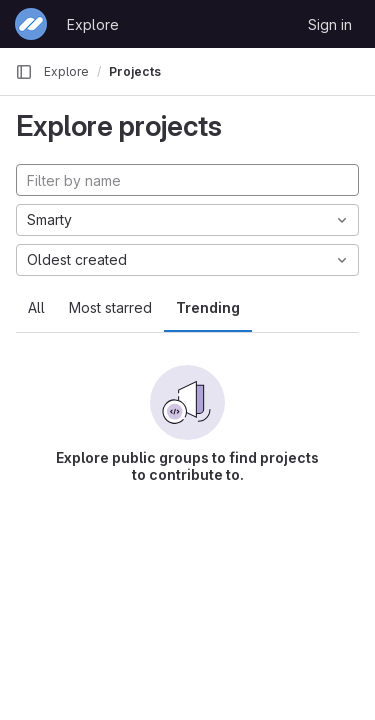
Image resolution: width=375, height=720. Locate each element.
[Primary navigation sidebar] (24, 72)
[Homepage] (31, 24)
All (36, 307)
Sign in (330, 24)
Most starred (110, 307)
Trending (208, 307)
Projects (135, 71)
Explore (93, 24)
